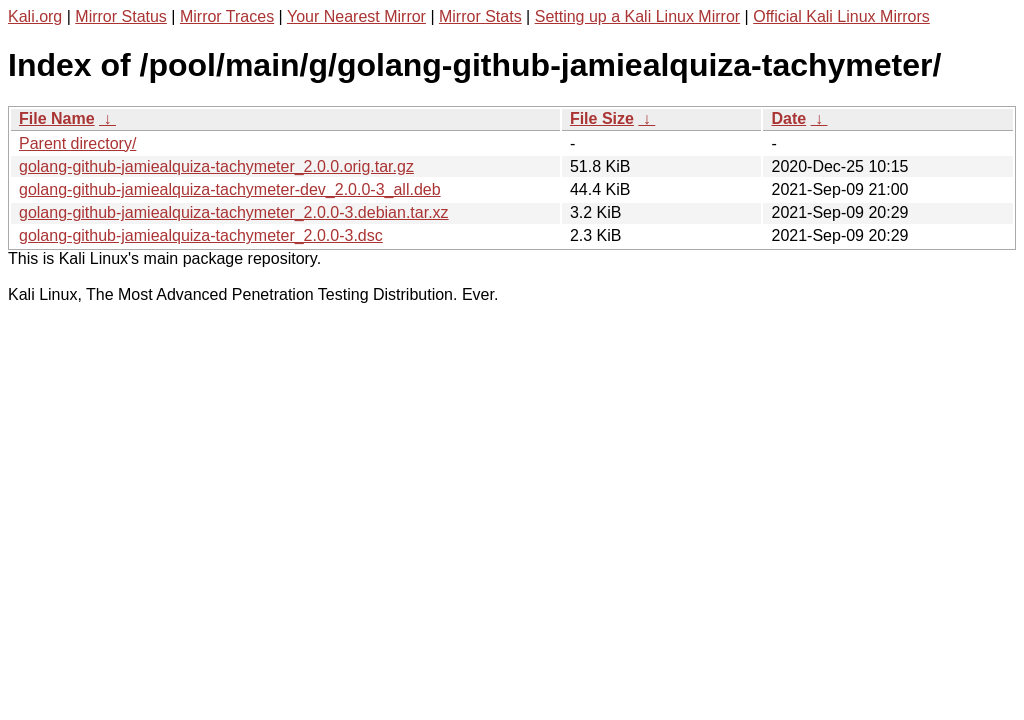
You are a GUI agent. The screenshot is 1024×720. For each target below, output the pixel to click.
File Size (602, 118)
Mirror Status (121, 16)
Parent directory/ (77, 143)
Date (788, 118)
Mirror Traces (227, 16)
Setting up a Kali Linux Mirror (637, 16)
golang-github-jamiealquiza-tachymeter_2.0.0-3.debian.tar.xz (234, 212)
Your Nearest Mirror (356, 16)
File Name (57, 118)
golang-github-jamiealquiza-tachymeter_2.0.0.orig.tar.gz (216, 166)
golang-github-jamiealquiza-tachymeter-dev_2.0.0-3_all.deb (230, 189)
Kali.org (35, 16)
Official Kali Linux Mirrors (841, 16)
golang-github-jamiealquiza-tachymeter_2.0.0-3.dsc (201, 235)
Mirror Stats (480, 16)
